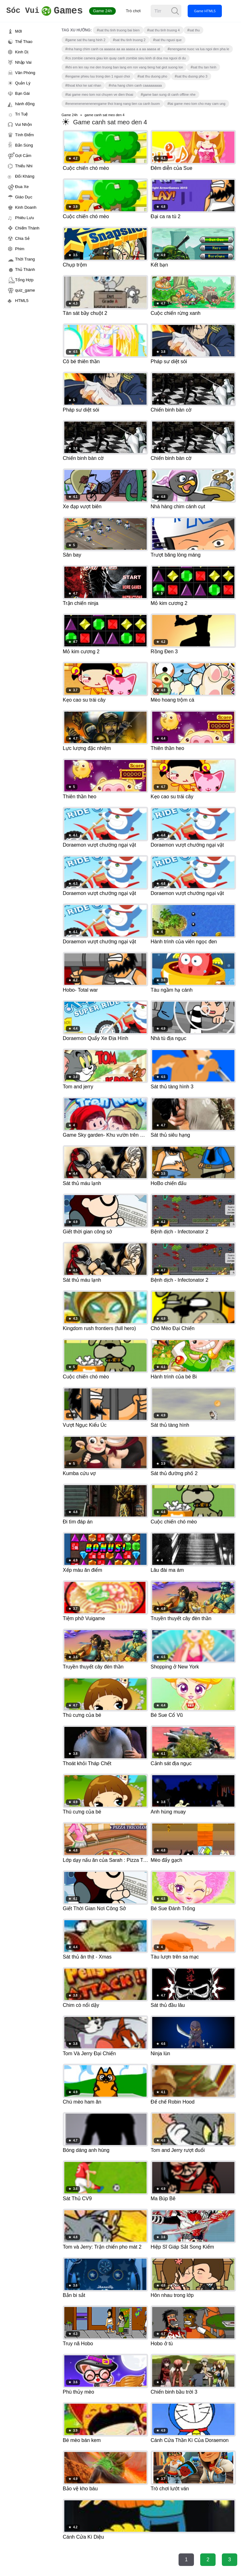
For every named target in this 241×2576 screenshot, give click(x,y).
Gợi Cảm (23, 155)
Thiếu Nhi (23, 166)
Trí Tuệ (21, 114)
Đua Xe (22, 186)
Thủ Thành (25, 269)
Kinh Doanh (25, 207)
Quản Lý (22, 83)
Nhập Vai (23, 62)
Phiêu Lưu (24, 217)
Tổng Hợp (24, 280)
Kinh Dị (21, 52)
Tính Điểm (24, 134)
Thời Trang (25, 259)
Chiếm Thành (27, 228)
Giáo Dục (23, 197)
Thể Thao (23, 41)
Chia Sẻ (22, 238)
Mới (18, 31)
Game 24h (110, 10)
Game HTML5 (212, 11)
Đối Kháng (24, 176)
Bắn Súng (24, 145)
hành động (25, 103)
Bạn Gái (22, 93)
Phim (19, 248)
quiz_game (25, 290)
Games (48, 11)
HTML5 (22, 300)
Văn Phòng (25, 72)
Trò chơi (141, 10)
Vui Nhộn (23, 124)
